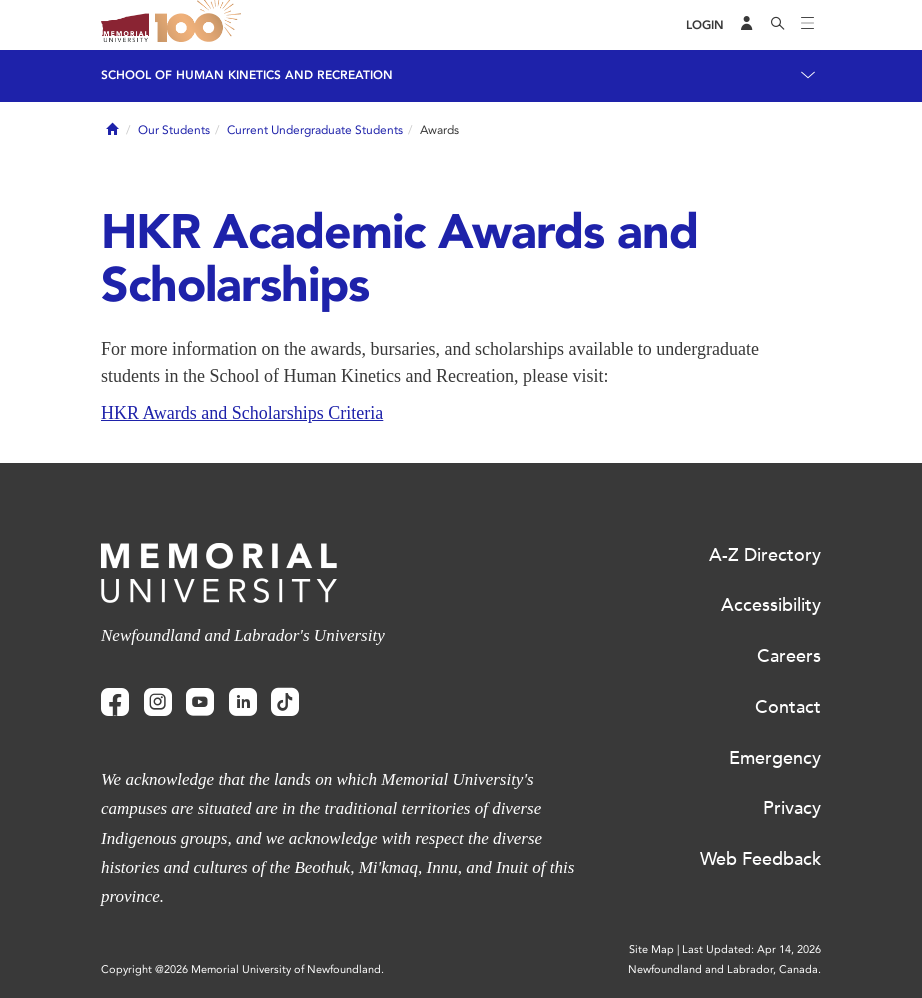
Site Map (651, 949)
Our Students (174, 130)
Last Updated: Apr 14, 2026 (751, 949)
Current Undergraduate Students (315, 130)
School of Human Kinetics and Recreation (247, 75)
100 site (201, 25)
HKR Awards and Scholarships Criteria (242, 413)
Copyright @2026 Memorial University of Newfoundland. (242, 969)
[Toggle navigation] (808, 25)
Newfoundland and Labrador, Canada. (724, 969)
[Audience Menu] (747, 25)
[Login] (705, 25)
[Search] (778, 25)
